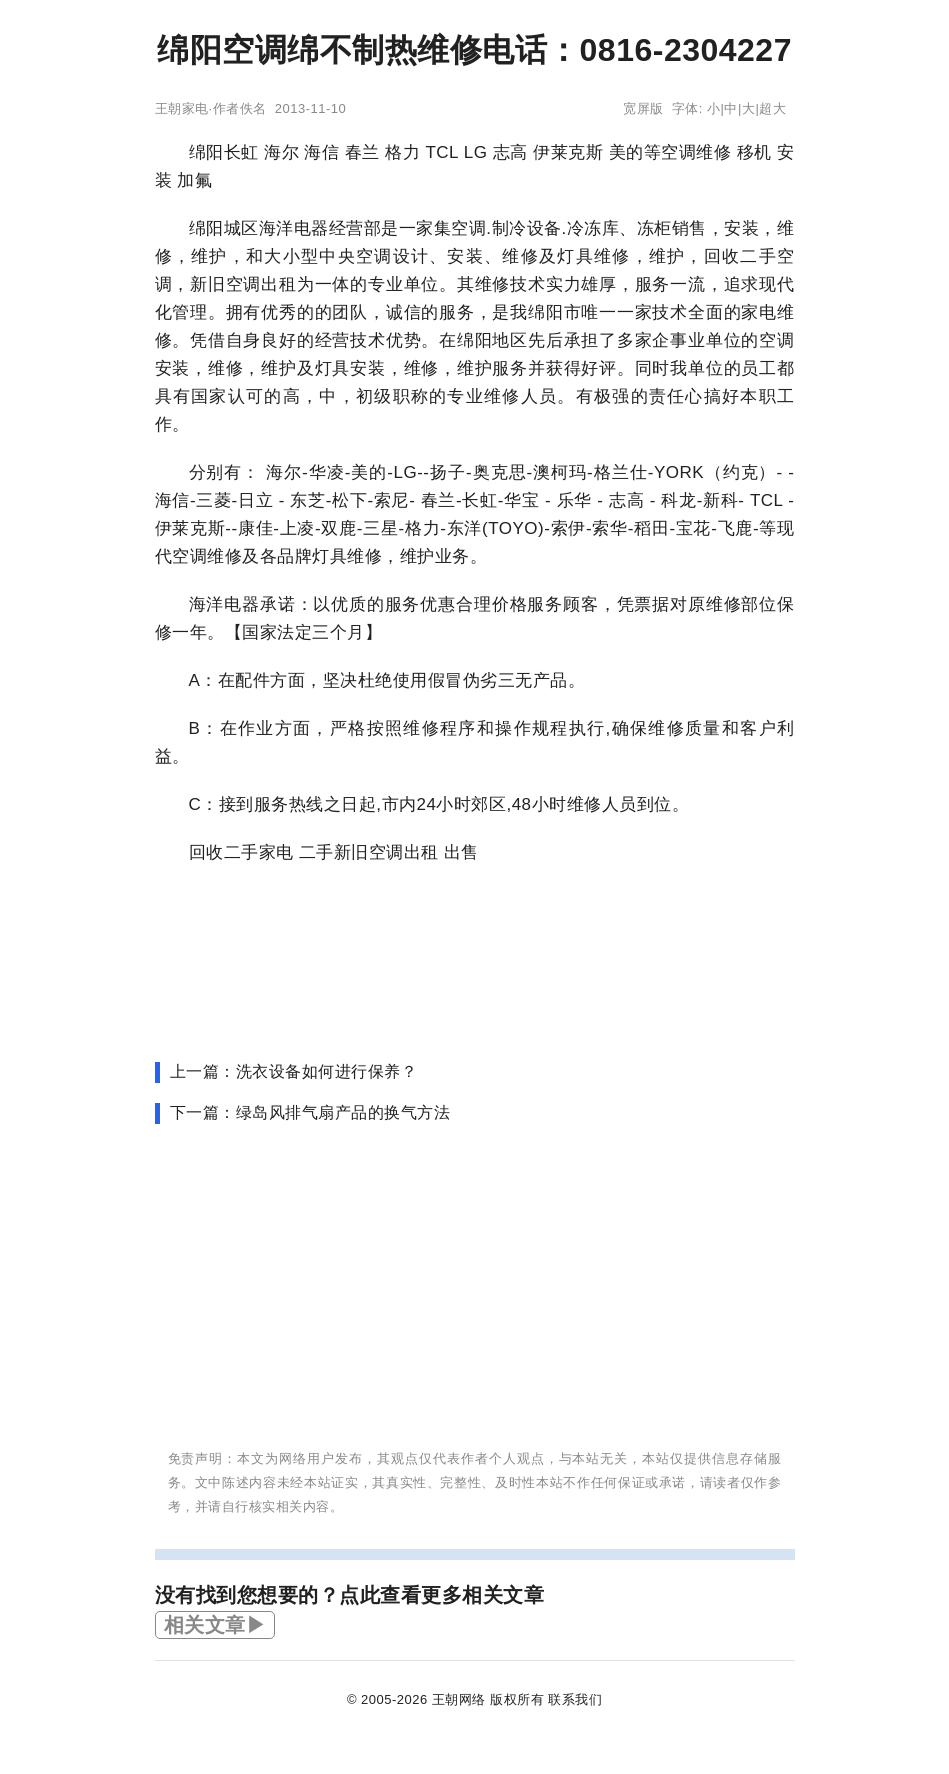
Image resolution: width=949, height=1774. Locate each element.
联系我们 (575, 1699)
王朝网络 (459, 1699)
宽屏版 (643, 108)
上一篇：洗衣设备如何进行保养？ (294, 1071)
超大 (772, 108)
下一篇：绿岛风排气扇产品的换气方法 (310, 1112)
